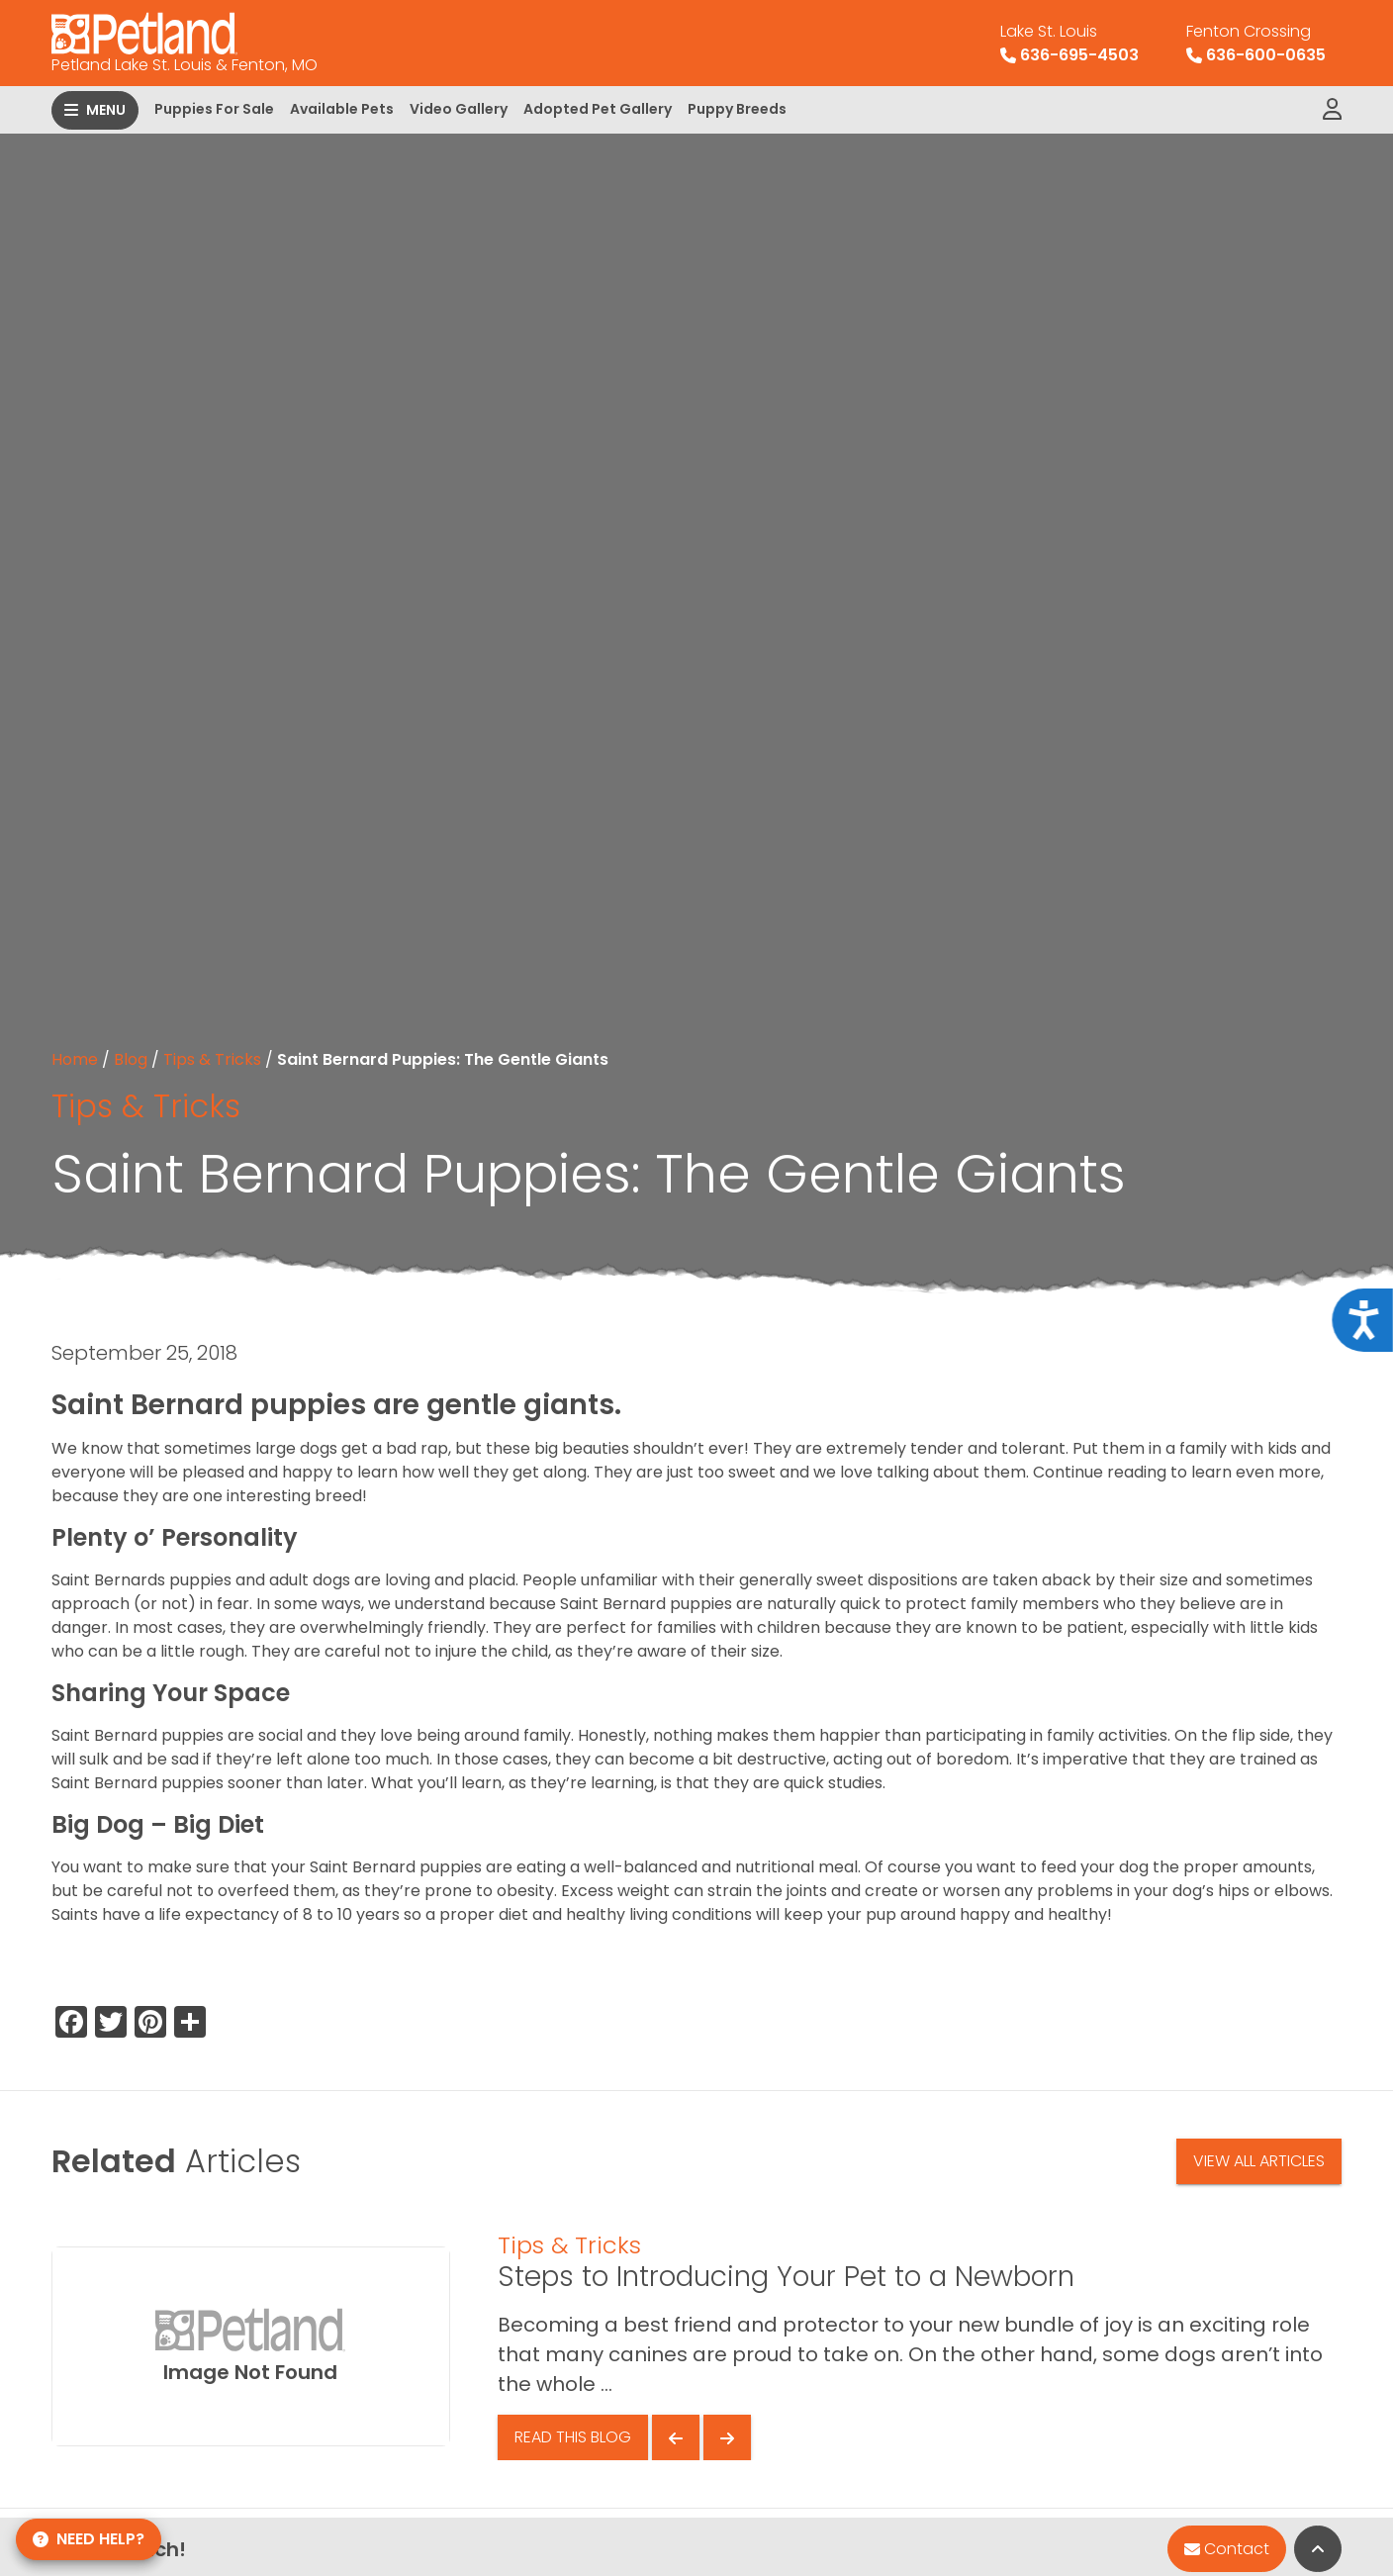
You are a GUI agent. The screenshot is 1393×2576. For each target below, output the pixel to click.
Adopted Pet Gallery (597, 109)
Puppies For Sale (214, 109)
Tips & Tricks (212, 1059)
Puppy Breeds (737, 109)
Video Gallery (459, 109)
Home (74, 1059)
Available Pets (342, 109)
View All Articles (1259, 2160)
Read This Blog (572, 2437)
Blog (130, 1059)
